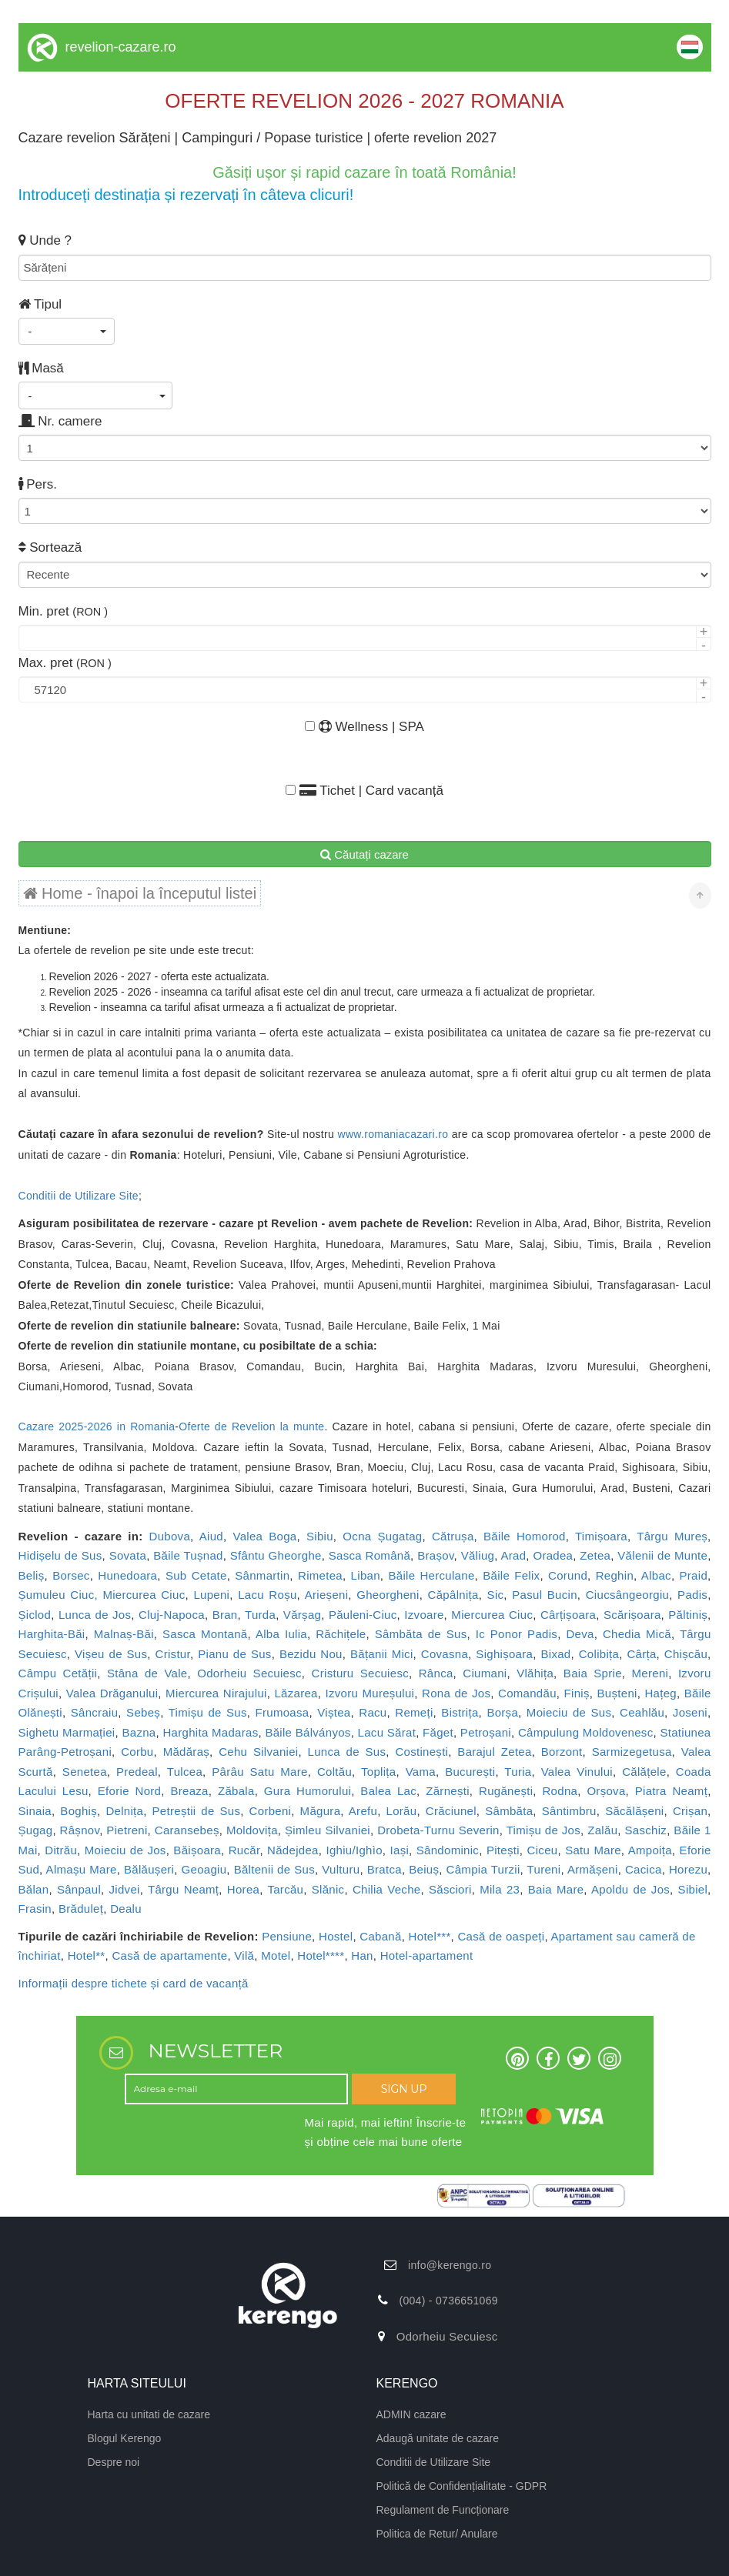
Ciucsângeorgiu (627, 1594)
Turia (517, 1771)
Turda (260, 1614)
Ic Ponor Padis (516, 1633)
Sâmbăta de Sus (421, 1633)
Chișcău (685, 1653)
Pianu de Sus (234, 1653)
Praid (694, 1575)
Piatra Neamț (671, 1790)
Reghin (615, 1575)
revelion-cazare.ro (120, 47)
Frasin (35, 1908)
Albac (656, 1575)
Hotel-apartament (426, 1955)
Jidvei (124, 1889)
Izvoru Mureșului (370, 1693)
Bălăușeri (149, 1869)
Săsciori (450, 1889)
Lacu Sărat (387, 1732)
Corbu (137, 1751)
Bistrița (459, 1712)
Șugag (35, 1830)
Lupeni (211, 1594)
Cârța (641, 1653)
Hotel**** (320, 1955)
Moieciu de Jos (125, 1850)
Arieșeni (327, 1594)
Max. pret (65, 663)
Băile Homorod (524, 1536)
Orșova (606, 1790)
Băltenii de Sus (274, 1869)
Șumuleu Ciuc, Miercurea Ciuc (102, 1594)
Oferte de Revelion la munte (251, 1426)
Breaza (189, 1790)
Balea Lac (388, 1790)
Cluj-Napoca (172, 1614)
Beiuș (424, 1869)
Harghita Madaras (210, 1732)
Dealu (126, 1908)
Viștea (333, 1712)
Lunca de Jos (95, 1614)
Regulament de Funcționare (443, 2510)
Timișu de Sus (208, 1712)
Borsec (71, 1575)
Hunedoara (127, 1575)
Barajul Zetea (494, 1751)
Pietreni (126, 1830)
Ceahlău (642, 1712)
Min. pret (63, 611)
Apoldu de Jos (630, 1889)
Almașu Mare (81, 1869)
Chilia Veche (387, 1889)
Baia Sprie (592, 1673)
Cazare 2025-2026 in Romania (97, 1426)
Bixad (555, 1653)
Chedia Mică (637, 1633)
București (470, 1771)
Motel (275, 1955)
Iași (400, 1850)
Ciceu (542, 1850)
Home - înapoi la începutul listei (140, 893)
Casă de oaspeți (500, 1936)
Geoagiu (204, 1869)
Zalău (602, 1830)
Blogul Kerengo (125, 2438)
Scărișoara (632, 1614)
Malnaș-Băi (124, 1633)
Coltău (334, 1771)
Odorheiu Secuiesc (249, 1673)
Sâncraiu (95, 1712)
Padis (692, 1594)
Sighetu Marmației (66, 1732)
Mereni (650, 1673)
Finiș (577, 1693)
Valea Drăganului (112, 1693)
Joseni (690, 1712)
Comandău (527, 1693)
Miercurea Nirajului (216, 1693)
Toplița (378, 1771)
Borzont (562, 1751)
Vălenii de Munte (662, 1555)
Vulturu (340, 1869)
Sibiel (693, 1889)
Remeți (414, 1712)
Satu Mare (593, 1850)
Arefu (363, 1810)
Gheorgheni (387, 1594)
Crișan (690, 1810)
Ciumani (485, 1673)
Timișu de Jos (543, 1830)
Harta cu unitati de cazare (149, 2414)
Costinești (421, 1751)
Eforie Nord (129, 1790)
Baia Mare (556, 1889)
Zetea (595, 1555)
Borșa (502, 1712)
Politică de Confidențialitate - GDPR (461, 2486)
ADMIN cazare (411, 2414)
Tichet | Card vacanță (364, 790)
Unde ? (45, 240)
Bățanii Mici (381, 1653)
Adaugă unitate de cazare (438, 2438)
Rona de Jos (456, 1693)
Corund (567, 1575)
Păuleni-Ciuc (363, 1614)
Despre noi (114, 2462)
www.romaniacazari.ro (393, 1134)
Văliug (478, 1555)
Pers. (37, 484)
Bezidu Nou (311, 1653)
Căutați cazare (364, 854)
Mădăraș (186, 1751)
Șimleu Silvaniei (327, 1830)
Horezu (688, 1869)
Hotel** (86, 1955)
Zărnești (448, 1790)
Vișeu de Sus (111, 1653)
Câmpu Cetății (58, 1673)
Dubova (170, 1536)
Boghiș (78, 1810)
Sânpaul (79, 1889)
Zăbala (236, 1790)
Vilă (244, 1955)
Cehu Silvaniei (258, 1751)
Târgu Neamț (183, 1889)
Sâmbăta (509, 1810)
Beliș (31, 1575)
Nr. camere (60, 421)
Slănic (328, 1889)
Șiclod (35, 1614)
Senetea (84, 1771)
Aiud (211, 1536)
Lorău (401, 1810)
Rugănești (506, 1790)
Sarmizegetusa (632, 1751)
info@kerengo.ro (449, 2265)
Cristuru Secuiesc (360, 1673)
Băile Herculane (431, 1575)
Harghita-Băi (51, 1633)
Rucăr (244, 1850)
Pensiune (287, 1936)
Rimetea (320, 1575)
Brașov (435, 1555)
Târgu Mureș (672, 1536)
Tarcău (285, 1889)
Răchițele (341, 1633)
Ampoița (650, 1850)
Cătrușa (453, 1536)
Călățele (644, 1771)
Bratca (384, 1869)
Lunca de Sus (347, 1751)
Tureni (544, 1869)
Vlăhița (535, 1673)
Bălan (33, 1889)
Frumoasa (282, 1712)
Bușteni (617, 1693)
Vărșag (302, 1614)
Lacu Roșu (267, 1594)
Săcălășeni (634, 1810)
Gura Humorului (307, 1790)
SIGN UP (404, 2089)
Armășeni (592, 1869)
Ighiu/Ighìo (354, 1850)
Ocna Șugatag (382, 1536)
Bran (225, 1614)
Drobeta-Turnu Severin (438, 1830)
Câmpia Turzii (483, 1869)
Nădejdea (293, 1850)
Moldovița (252, 1830)
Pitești (503, 1850)
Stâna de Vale (147, 1673)
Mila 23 (500, 1889)
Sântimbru (569, 1810)
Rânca (436, 1673)
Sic (495, 1594)
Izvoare (423, 1614)
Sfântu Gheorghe (276, 1555)
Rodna (559, 1790)
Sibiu (319, 1536)
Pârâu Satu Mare (259, 1771)
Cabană (380, 1936)
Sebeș (143, 1712)
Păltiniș (687, 1614)
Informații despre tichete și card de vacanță (133, 1983)
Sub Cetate (196, 1575)
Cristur (172, 1653)
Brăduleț (81, 1908)
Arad (513, 1555)
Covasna (444, 1653)
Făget (438, 1732)
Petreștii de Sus (196, 1810)
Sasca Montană (204, 1633)
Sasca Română (369, 1555)
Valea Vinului (577, 1771)
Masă (41, 368)
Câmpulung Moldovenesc (586, 1732)
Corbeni (270, 1810)
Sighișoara (504, 1653)
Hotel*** (430, 1936)
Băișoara (197, 1850)
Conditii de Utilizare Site (78, 1196)
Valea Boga (264, 1536)
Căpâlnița (453, 1594)
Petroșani (485, 1732)
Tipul (40, 304)
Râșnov (80, 1830)
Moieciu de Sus (569, 1712)
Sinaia (35, 1810)
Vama (421, 1771)
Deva (580, 1633)
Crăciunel (451, 1810)
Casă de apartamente (169, 1955)
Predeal (137, 1771)
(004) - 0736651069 (448, 2300)
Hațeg (660, 1693)
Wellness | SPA (364, 726)
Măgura (320, 1810)
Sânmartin (262, 1575)
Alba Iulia (281, 1633)
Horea (243, 1889)
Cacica (643, 1869)
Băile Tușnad (187, 1555)
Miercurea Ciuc (492, 1614)
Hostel (336, 1936)
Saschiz (646, 1830)
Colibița (599, 1653)
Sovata (128, 1555)
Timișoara (601, 1536)
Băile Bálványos (307, 1732)
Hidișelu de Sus (60, 1555)
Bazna (138, 1732)
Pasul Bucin (544, 1594)
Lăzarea (295, 1693)
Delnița (124, 1810)
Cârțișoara (568, 1614)
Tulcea (184, 1771)
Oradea (553, 1555)
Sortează (50, 547)
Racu (372, 1712)
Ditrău (61, 1850)
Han (362, 1955)
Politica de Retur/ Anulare (437, 2534)
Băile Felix (511, 1575)
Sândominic (447, 1850)
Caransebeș (187, 1830)
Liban (365, 1575)
